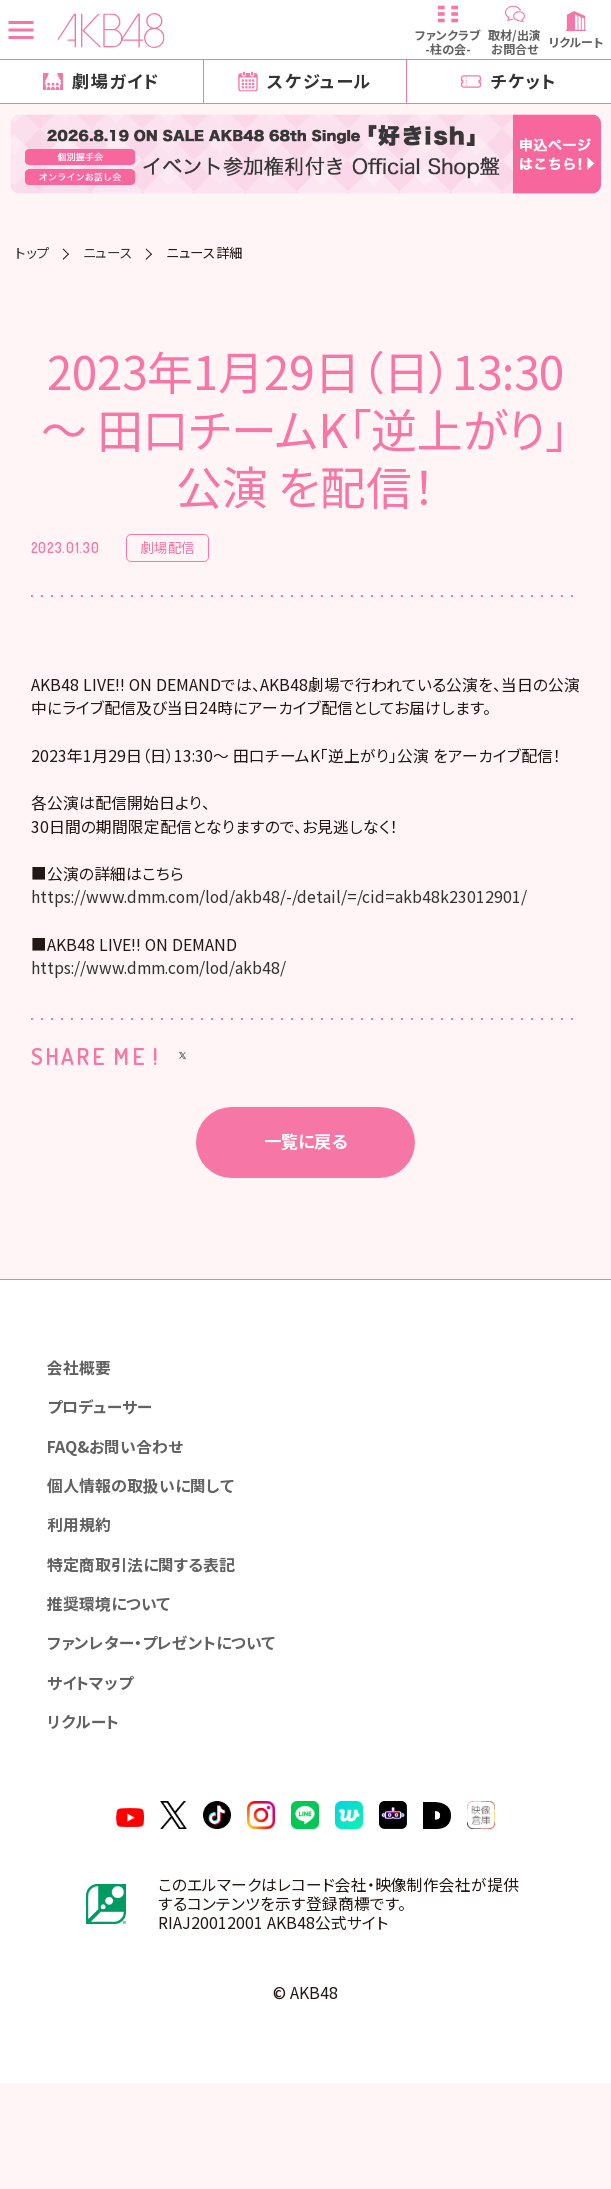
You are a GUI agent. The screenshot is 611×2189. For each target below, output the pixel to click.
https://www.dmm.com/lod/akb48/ (174, 1026)
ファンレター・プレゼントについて (171, 1731)
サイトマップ (95, 1774)
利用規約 (84, 1602)
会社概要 (84, 1430)
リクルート (88, 1817)
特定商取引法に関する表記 (150, 1645)
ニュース (108, 252)
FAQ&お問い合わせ (124, 1516)
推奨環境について (115, 1688)
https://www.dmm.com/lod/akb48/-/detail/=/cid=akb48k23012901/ (306, 949)
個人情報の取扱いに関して (149, 1559)
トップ (32, 252)
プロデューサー (106, 1473)
